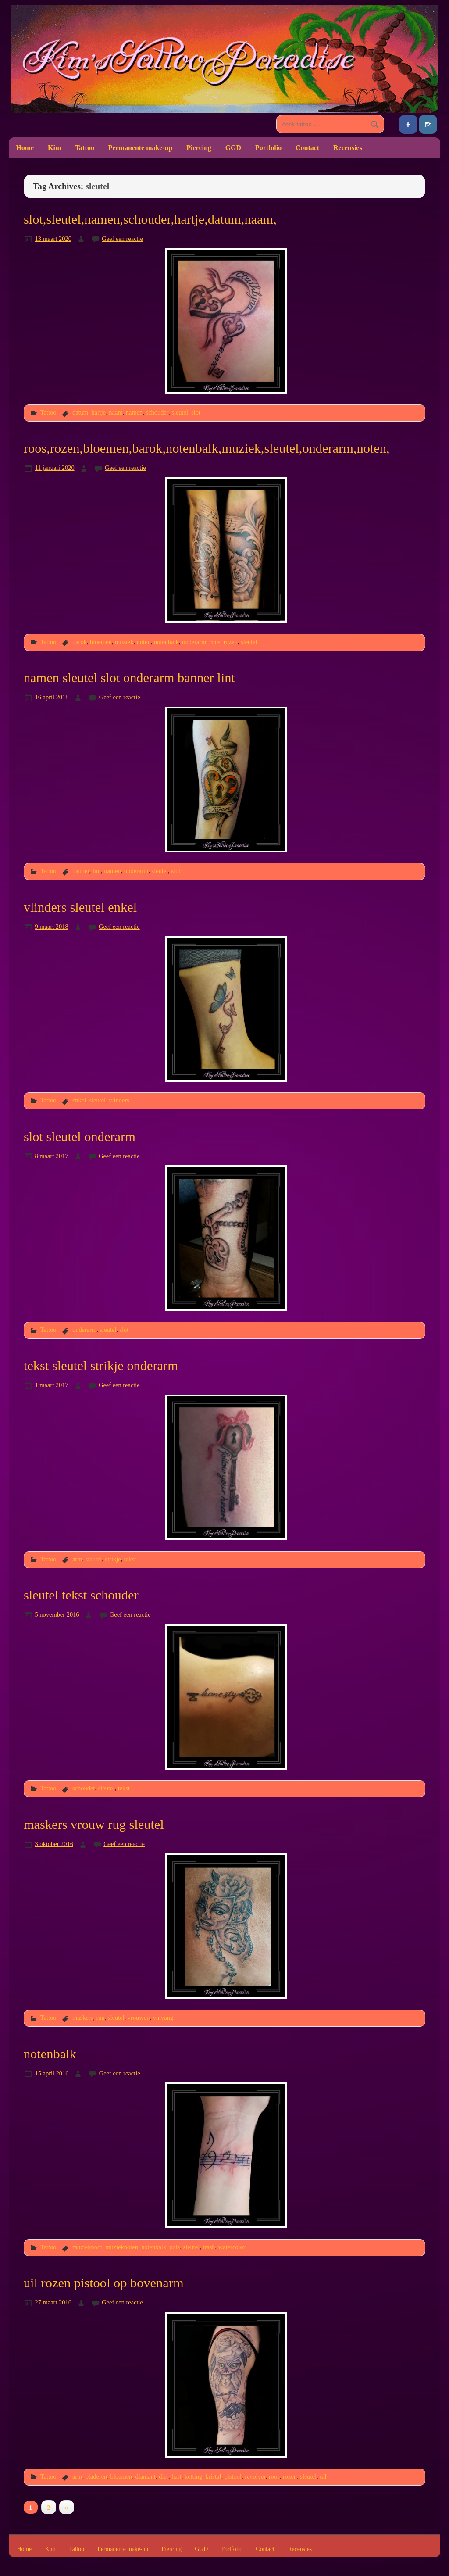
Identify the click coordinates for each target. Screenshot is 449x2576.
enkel (79, 1100)
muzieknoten (121, 2246)
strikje (113, 1559)
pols (174, 2246)
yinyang (163, 2017)
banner (80, 870)
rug (100, 2017)
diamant (145, 2476)
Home (25, 147)
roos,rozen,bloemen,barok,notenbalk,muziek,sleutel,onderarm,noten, (207, 448)
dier (163, 2476)
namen (134, 412)
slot (195, 412)
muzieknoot (87, 2246)
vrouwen (139, 2017)
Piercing (198, 147)
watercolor (232, 2246)
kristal (213, 2476)
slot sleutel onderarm (79, 1136)
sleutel (179, 412)
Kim (54, 147)
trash (209, 2246)
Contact (307, 147)
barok (79, 641)
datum (80, 412)
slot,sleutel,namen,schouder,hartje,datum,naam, (150, 219)
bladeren (96, 2476)
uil (323, 2476)
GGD (233, 147)
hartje (98, 412)
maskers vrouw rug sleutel (94, 1824)
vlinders (119, 1100)
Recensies (347, 147)
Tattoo (84, 147)
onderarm (194, 641)
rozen (231, 641)
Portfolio (268, 147)
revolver (255, 2476)
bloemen (101, 641)
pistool (233, 2476)
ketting (193, 2476)
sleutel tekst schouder (81, 1595)
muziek (124, 641)
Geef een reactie (122, 238)
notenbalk (166, 641)
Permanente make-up (140, 147)
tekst (130, 1559)
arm (77, 1559)
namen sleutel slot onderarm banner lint (129, 677)
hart (176, 2476)
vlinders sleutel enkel (80, 907)
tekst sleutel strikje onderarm (101, 1365)
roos (215, 641)
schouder (157, 412)
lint (97, 870)
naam (115, 412)
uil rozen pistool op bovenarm (104, 2282)
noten (144, 641)
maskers (82, 2017)
